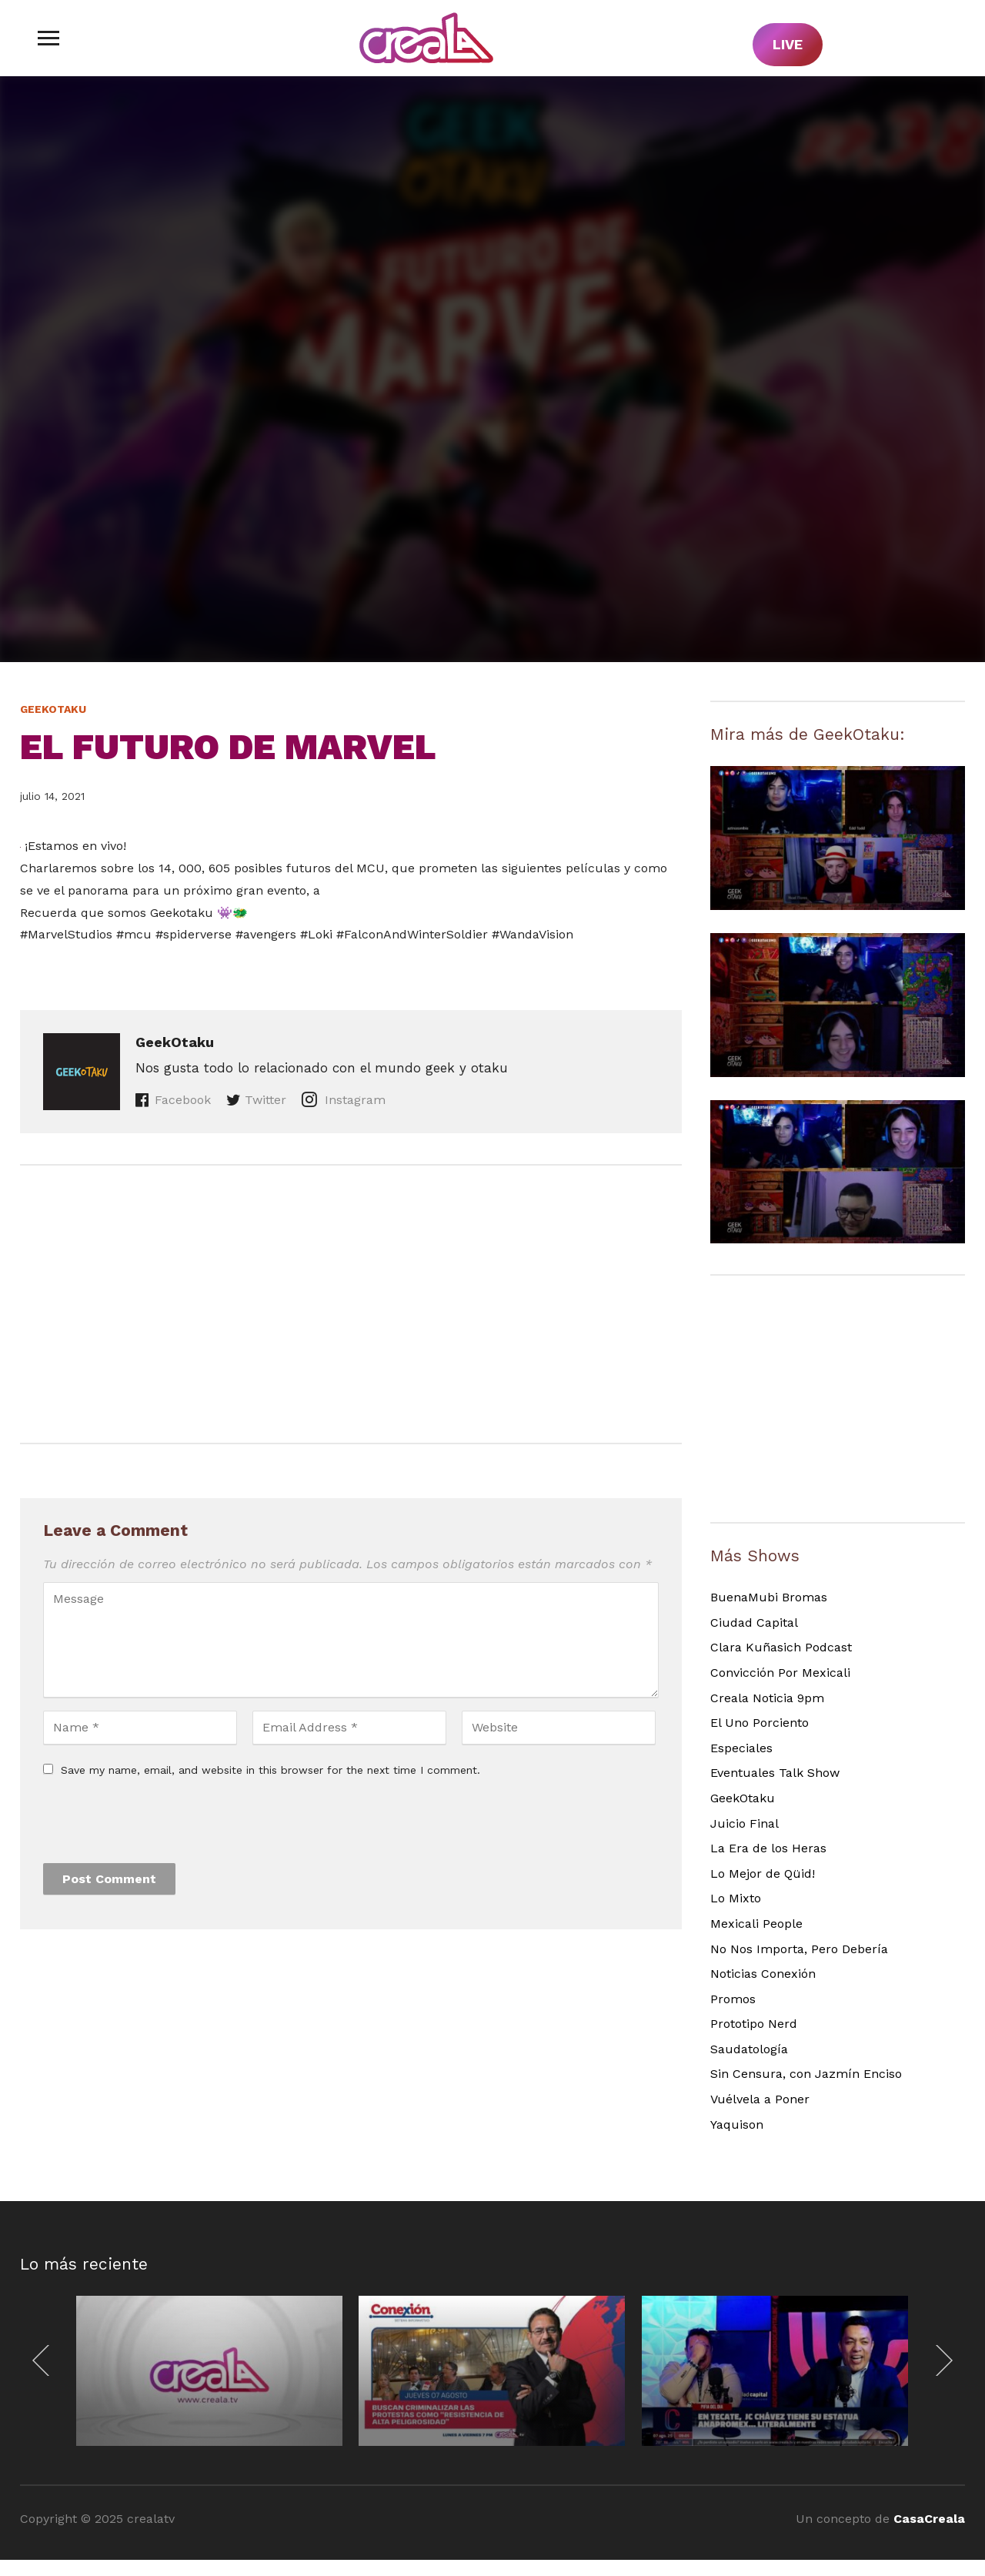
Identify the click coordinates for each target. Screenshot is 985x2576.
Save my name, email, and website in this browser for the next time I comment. (270, 1770)
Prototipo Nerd (753, 2023)
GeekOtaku (53, 709)
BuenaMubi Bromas (768, 1597)
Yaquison (736, 2124)
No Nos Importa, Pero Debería (799, 1949)
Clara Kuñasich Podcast (781, 1647)
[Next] (940, 2360)
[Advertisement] (351, 1304)
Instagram (353, 1099)
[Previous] (44, 2360)
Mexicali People (756, 1923)
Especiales (741, 1748)
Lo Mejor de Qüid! (762, 1873)
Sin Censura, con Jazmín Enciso (806, 2073)
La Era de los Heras (768, 1848)
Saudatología (749, 2049)
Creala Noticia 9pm (767, 1698)
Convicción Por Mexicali (780, 1672)
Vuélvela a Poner (760, 2099)
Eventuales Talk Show (775, 1772)
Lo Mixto (735, 1898)
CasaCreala (929, 2518)
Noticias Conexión (763, 1973)
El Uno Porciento (759, 1722)
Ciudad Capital (754, 1622)
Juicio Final (744, 1823)
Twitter (265, 1099)
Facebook (183, 1099)
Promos (733, 1999)
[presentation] (160, 1825)
